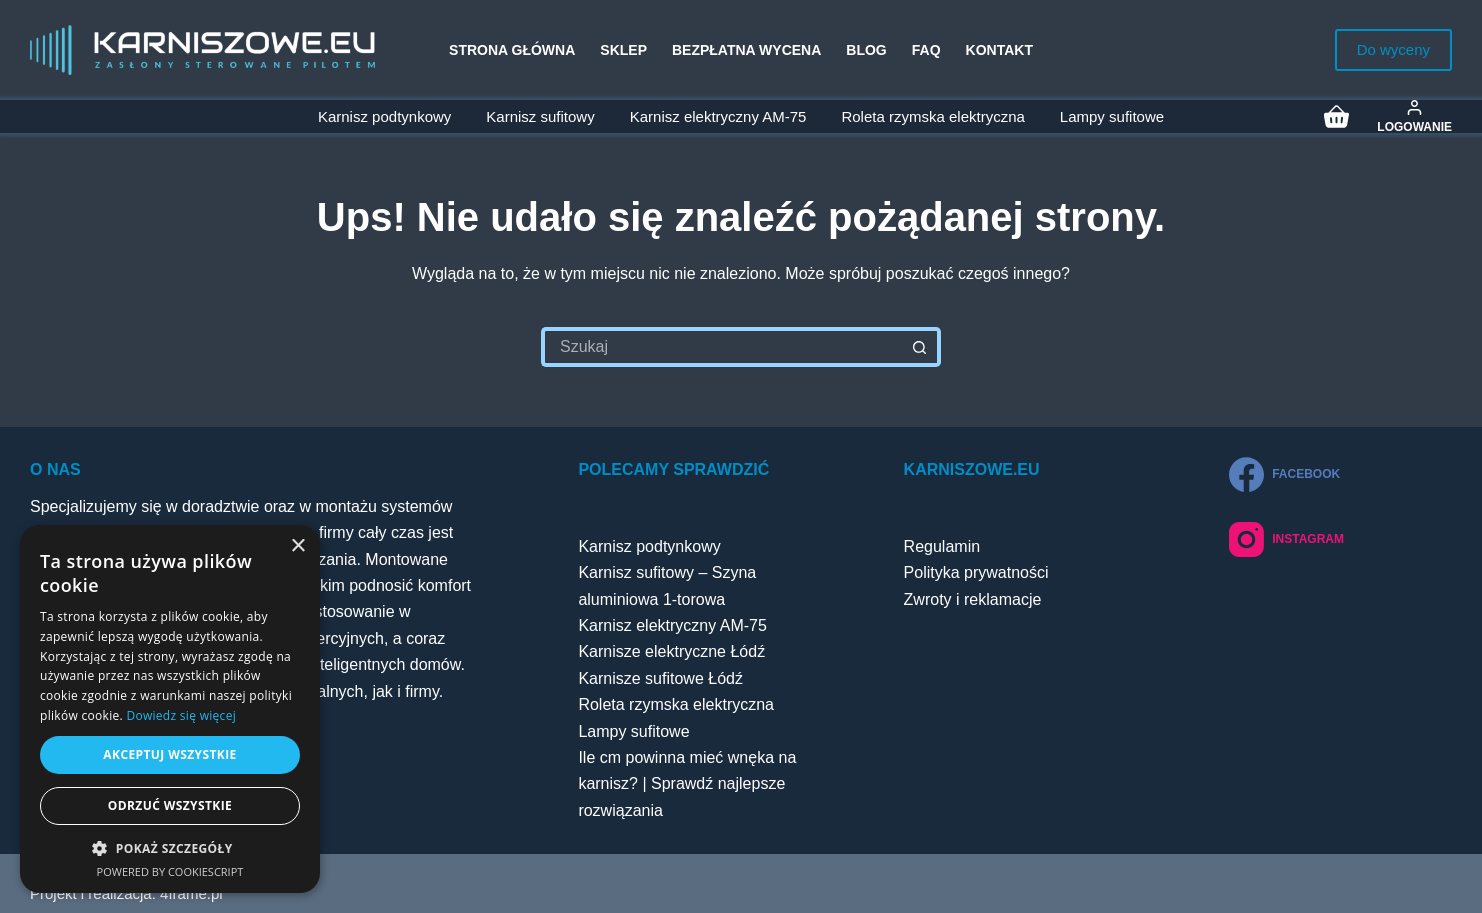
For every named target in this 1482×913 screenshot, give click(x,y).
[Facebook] (1286, 474)
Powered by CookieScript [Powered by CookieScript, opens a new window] (170, 871)
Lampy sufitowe (1112, 116)
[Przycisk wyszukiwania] (921, 347)
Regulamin (942, 546)
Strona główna (512, 50)
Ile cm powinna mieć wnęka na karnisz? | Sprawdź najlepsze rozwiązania (687, 784)
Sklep (623, 50)
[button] (170, 848)
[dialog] (170, 709)
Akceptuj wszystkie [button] (169, 754)
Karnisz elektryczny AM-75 (718, 116)
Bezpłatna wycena (746, 50)
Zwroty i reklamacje (973, 599)
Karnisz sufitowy (540, 116)
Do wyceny (1393, 49)
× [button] (297, 546)
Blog (866, 50)
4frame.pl (191, 893)
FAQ (926, 50)
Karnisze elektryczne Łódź (671, 651)
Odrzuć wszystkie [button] (170, 805)
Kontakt (999, 50)
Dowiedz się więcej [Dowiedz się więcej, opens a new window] (181, 715)
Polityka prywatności (976, 572)
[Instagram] (1286, 539)
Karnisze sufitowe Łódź (660, 678)
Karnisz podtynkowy (384, 116)
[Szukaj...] (721, 347)
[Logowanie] (1414, 116)
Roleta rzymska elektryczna (932, 116)
